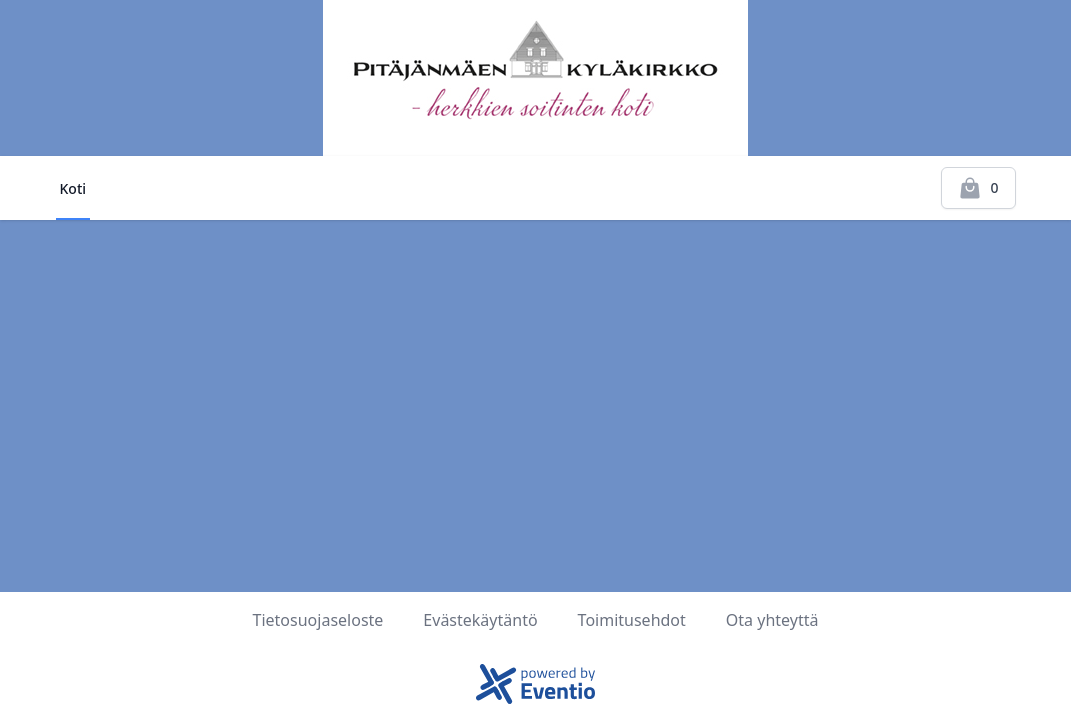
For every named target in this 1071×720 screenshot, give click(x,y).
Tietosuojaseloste (318, 620)
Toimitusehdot (632, 620)
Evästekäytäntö (480, 620)
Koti (73, 188)
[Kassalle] (978, 188)
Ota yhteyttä (772, 620)
